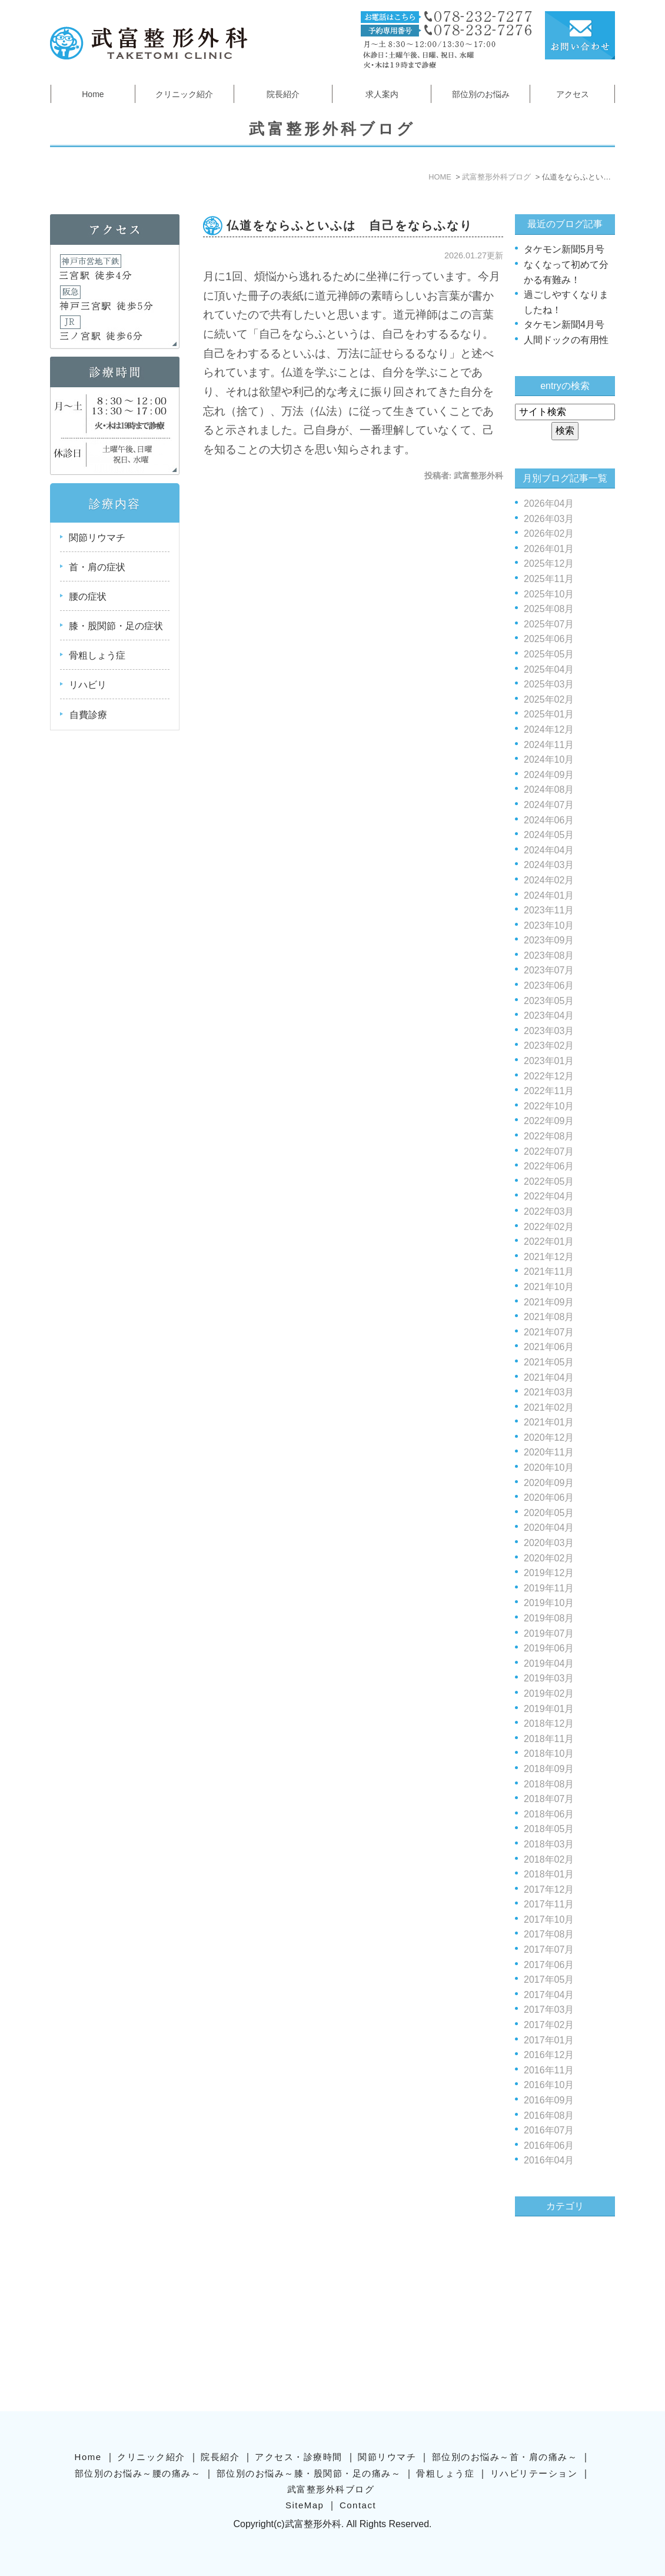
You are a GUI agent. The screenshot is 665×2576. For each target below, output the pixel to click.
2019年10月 (549, 1603)
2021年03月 (549, 1392)
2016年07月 (549, 2130)
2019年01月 (549, 1709)
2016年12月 (549, 2055)
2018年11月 (549, 1739)
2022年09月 (549, 1121)
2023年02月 (549, 1046)
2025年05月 (549, 654)
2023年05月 (549, 1001)
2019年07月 (549, 1633)
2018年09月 (549, 1769)
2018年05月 (549, 1829)
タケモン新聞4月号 (564, 325)
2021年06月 (549, 1347)
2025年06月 (549, 639)
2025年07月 (549, 624)
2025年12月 (549, 564)
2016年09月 (549, 2100)
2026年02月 (549, 534)
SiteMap (304, 2504)
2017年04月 (549, 1995)
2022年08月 (549, 1136)
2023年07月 (549, 970)
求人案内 (381, 94)
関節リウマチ (97, 538)
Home (93, 94)
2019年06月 (549, 1648)
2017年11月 (549, 1904)
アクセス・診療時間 (299, 2456)
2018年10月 (549, 1754)
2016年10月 (549, 2085)
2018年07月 (549, 1799)
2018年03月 (549, 1844)
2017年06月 (549, 1965)
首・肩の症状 (97, 567)
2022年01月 (549, 1242)
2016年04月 (549, 2160)
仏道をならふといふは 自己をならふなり (350, 225)
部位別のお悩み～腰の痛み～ (138, 2472)
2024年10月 (549, 759)
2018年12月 (549, 1724)
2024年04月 (549, 850)
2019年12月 (549, 1573)
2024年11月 (549, 745)
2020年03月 (549, 1543)
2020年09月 (549, 1483)
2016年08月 (549, 2115)
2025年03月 (549, 684)
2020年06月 (549, 1498)
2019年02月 (549, 1693)
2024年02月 (549, 880)
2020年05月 (549, 1513)
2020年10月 (549, 1467)
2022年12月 (549, 1076)
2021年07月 (549, 1332)
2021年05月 (549, 1362)
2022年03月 (549, 1211)
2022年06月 (549, 1166)
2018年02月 (549, 1859)
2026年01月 (549, 549)
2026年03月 (549, 519)
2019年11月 (549, 1588)
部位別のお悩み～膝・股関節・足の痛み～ (309, 2472)
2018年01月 (549, 1874)
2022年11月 (549, 1091)
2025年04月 (549, 669)
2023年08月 (549, 955)
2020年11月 (549, 1452)
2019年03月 (549, 1678)
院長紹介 (283, 94)
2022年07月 (549, 1151)
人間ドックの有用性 (566, 340)
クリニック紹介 (184, 94)
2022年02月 (549, 1227)
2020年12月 (549, 1437)
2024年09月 (549, 775)
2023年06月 (549, 985)
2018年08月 (549, 1784)
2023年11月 (549, 910)
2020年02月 (549, 1558)
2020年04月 (549, 1528)
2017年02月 (549, 2025)
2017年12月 (549, 1889)
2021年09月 (549, 1302)
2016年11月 (549, 2070)
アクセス (572, 94)
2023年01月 (549, 1061)
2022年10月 (549, 1106)
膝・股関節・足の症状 (116, 626)
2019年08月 (549, 1618)
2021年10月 (549, 1287)
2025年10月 (549, 594)
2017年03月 (549, 2010)
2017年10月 (549, 1919)
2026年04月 (549, 503)
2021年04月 (549, 1377)
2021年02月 (549, 1407)
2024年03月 (549, 865)
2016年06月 (549, 2145)
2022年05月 (549, 1181)
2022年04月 (549, 1196)
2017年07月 (549, 1950)
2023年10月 (549, 925)
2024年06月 (549, 820)
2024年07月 (549, 805)
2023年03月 (549, 1031)
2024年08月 (549, 790)
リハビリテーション (534, 2472)
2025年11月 (549, 579)
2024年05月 (549, 835)
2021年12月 (549, 1257)
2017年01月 (549, 2040)
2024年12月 (549, 729)
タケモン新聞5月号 (564, 249)
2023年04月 (549, 1016)
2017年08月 (549, 1934)
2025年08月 (549, 609)
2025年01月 (549, 714)
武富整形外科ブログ (331, 2488)
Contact (358, 2504)
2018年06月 (549, 1814)
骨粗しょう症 (97, 655)
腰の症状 (88, 596)
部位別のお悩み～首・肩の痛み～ (505, 2456)
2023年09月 (549, 940)
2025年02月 (549, 699)
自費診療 (88, 715)
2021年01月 (549, 1422)
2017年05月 (549, 1980)
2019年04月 (549, 1663)
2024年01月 (549, 895)
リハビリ (88, 685)
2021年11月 (549, 1272)
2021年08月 (549, 1317)
